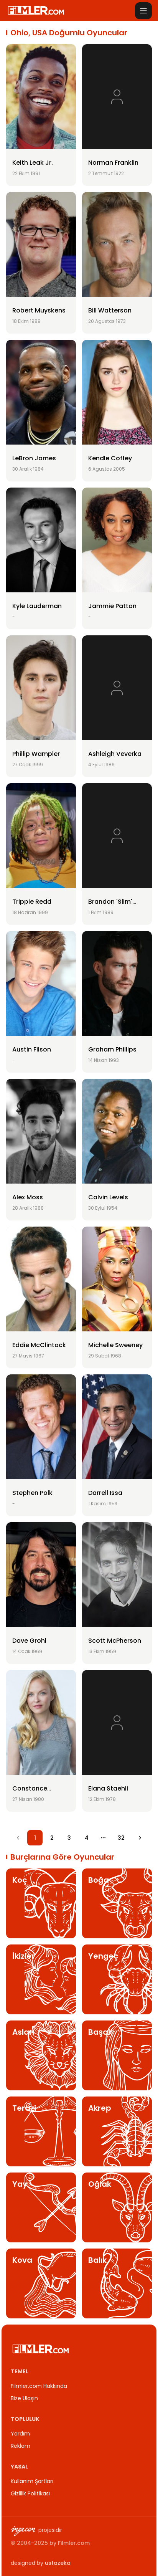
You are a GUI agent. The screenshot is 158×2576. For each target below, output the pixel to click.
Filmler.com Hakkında (39, 2386)
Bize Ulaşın (24, 2398)
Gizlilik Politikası (30, 2493)
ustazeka (58, 2563)
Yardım (20, 2433)
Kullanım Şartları (32, 2481)
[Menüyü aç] (143, 10)
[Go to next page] (140, 1838)
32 (121, 1838)
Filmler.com (74, 2543)
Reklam (20, 2446)
